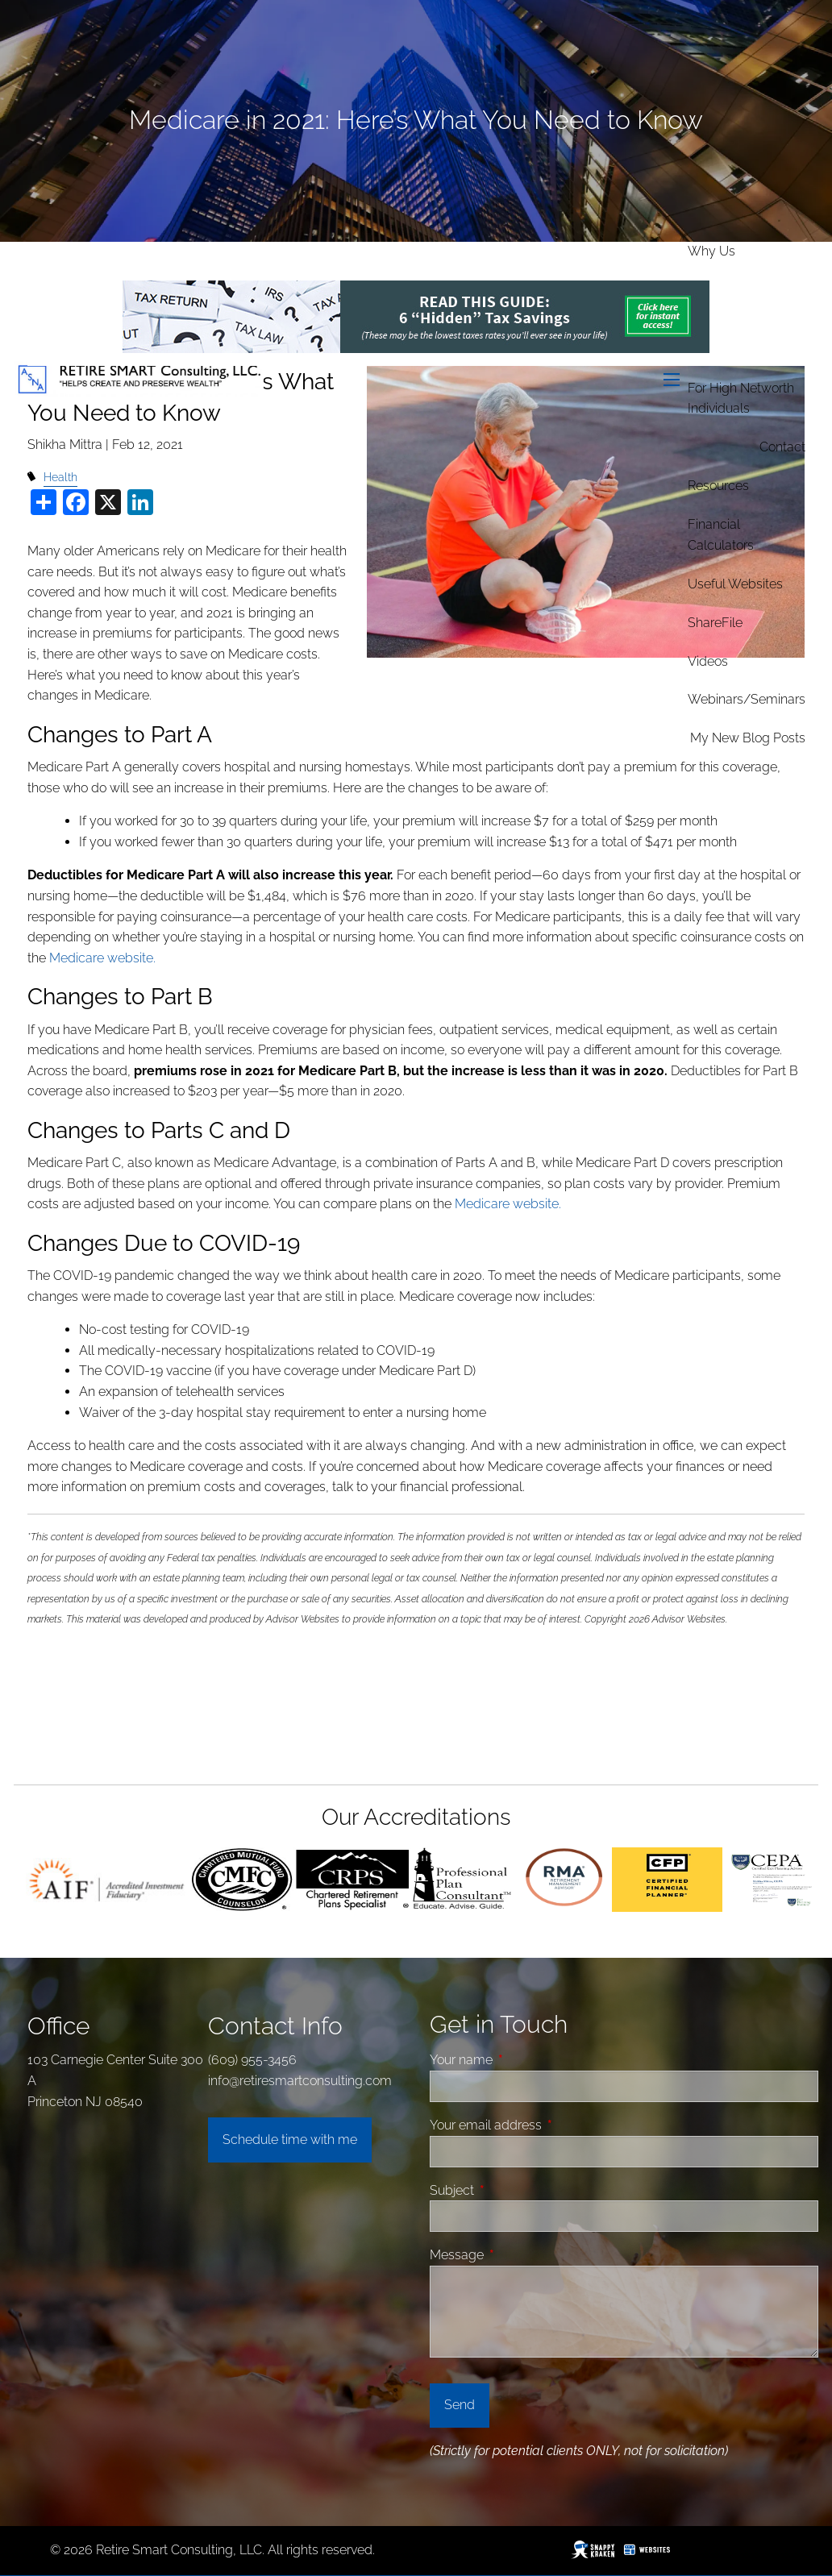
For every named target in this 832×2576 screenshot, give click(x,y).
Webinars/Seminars (746, 699)
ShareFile (715, 622)
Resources (718, 485)
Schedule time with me (290, 2139)
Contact (782, 447)
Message (517, 2254)
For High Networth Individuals (741, 398)
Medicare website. (102, 958)
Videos (708, 661)
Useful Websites (735, 584)
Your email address (547, 2125)
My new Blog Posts (747, 738)
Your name (522, 2059)
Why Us (711, 251)
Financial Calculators (721, 535)
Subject (513, 2190)
